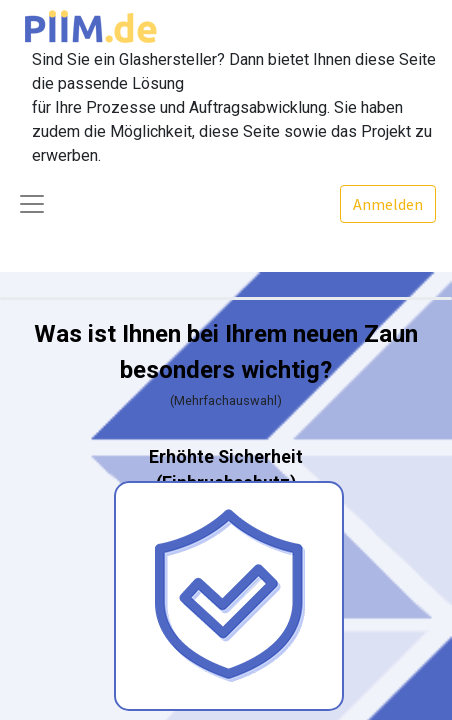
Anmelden (388, 204)
